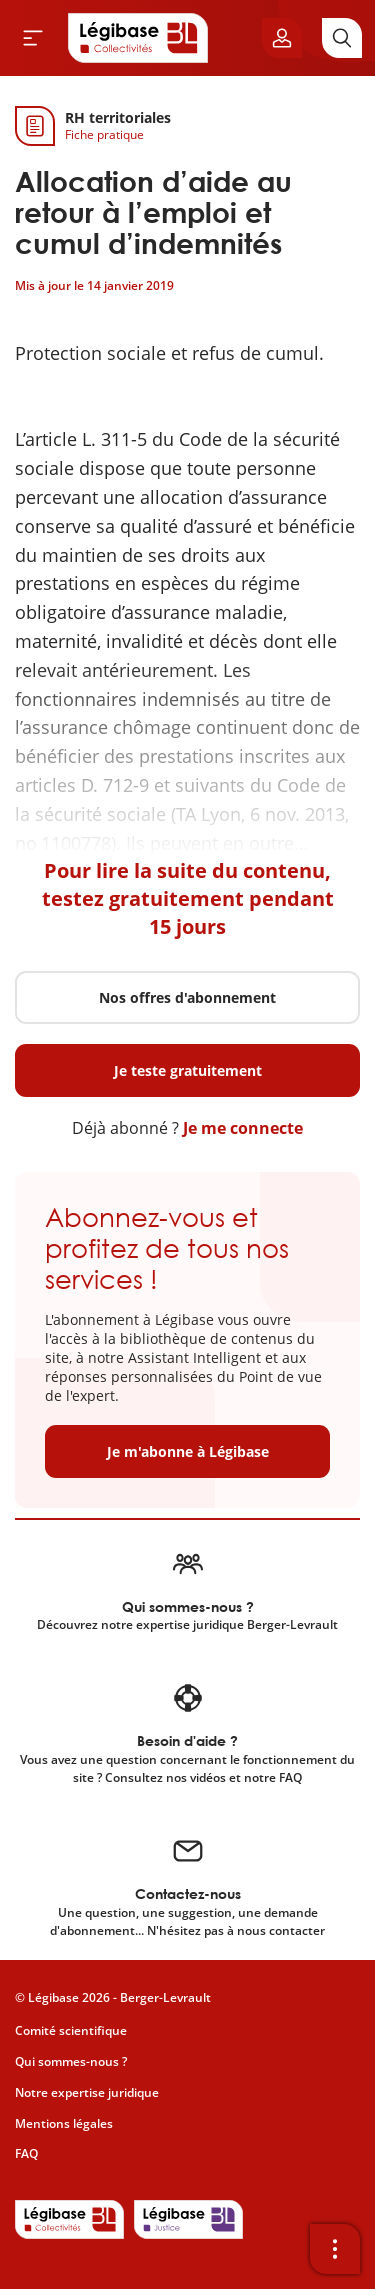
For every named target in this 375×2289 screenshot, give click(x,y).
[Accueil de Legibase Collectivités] (138, 38)
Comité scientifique (71, 2030)
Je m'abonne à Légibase (188, 1451)
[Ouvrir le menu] (33, 38)
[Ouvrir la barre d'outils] (335, 2249)
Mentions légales (64, 2123)
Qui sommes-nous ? (71, 2061)
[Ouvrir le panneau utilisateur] (282, 38)
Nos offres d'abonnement (187, 997)
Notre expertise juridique (87, 2092)
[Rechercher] (342, 38)
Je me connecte (243, 1128)
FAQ (26, 2153)
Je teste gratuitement (188, 1070)
